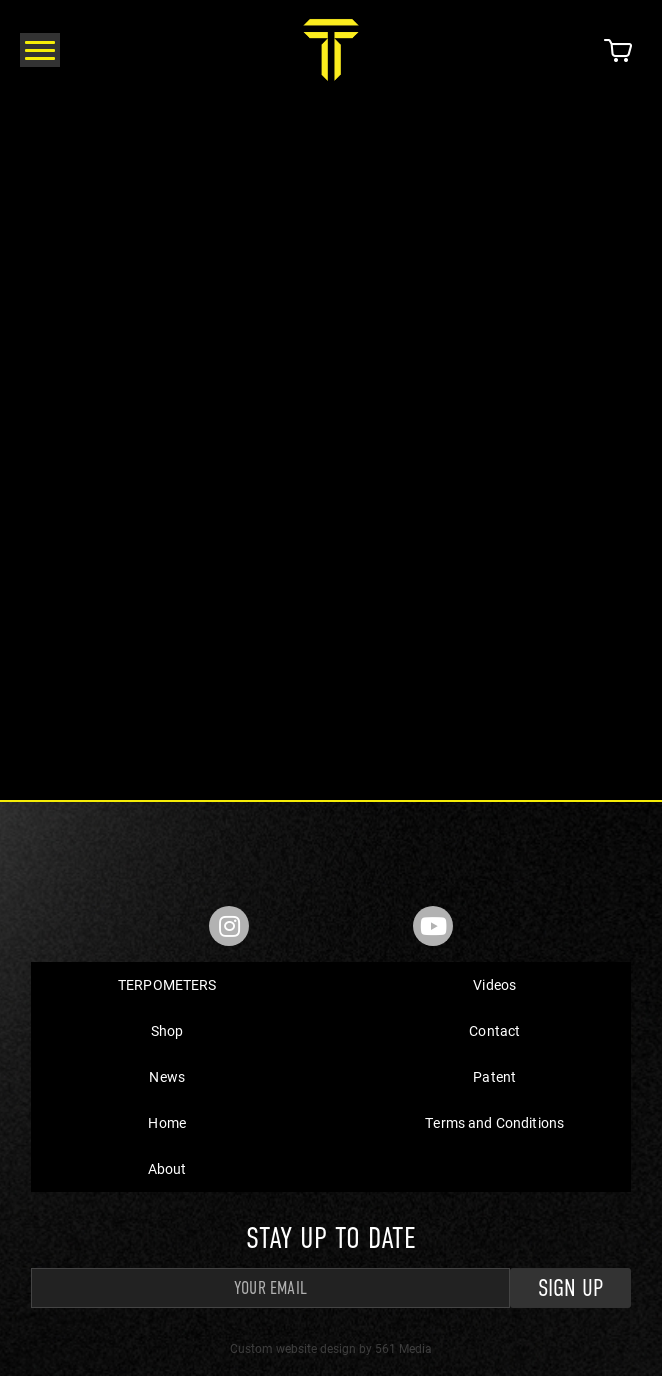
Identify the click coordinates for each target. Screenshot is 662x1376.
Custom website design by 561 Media (331, 1348)
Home (167, 1122)
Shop (167, 1030)
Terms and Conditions (494, 1122)
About (167, 1168)
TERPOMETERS (167, 984)
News (167, 1076)
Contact (494, 1030)
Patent (494, 1076)
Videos (494, 984)
